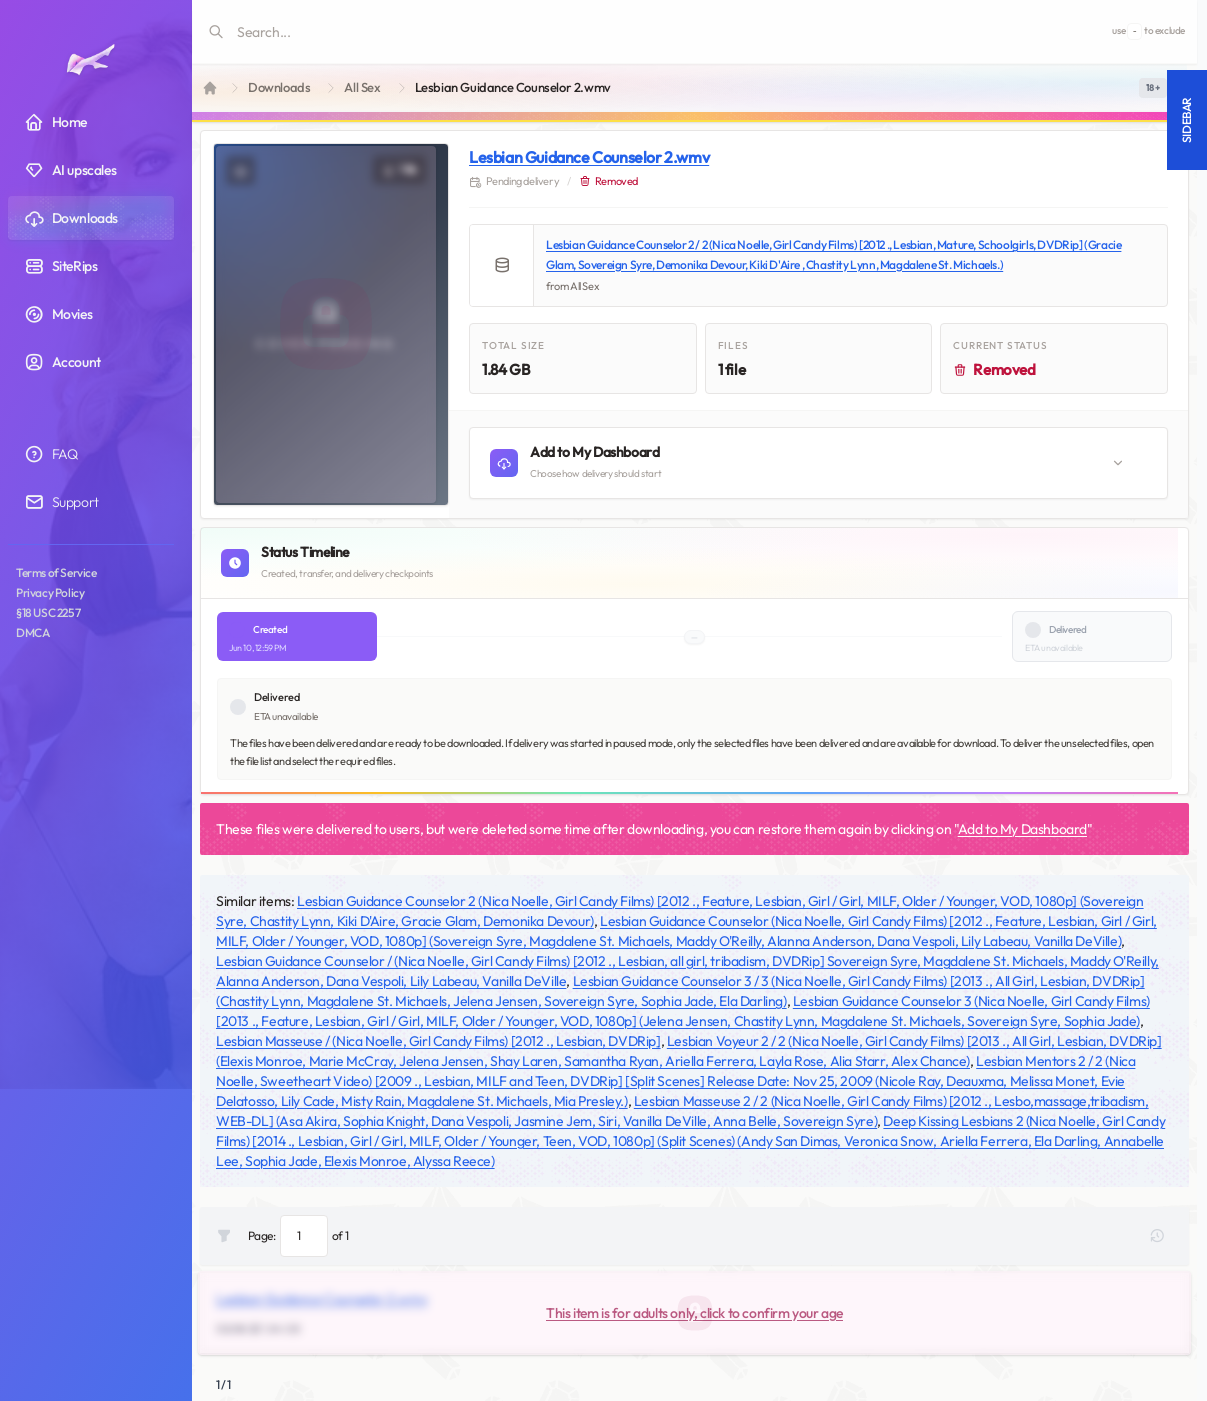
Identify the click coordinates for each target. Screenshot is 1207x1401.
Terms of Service (56, 572)
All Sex (362, 87)
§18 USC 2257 (48, 612)
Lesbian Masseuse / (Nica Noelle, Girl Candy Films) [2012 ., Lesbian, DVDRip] (438, 1041)
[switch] (1153, 88)
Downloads (279, 87)
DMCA (32, 632)
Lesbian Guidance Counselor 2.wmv (589, 157)
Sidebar (1186, 120)
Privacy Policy (50, 592)
